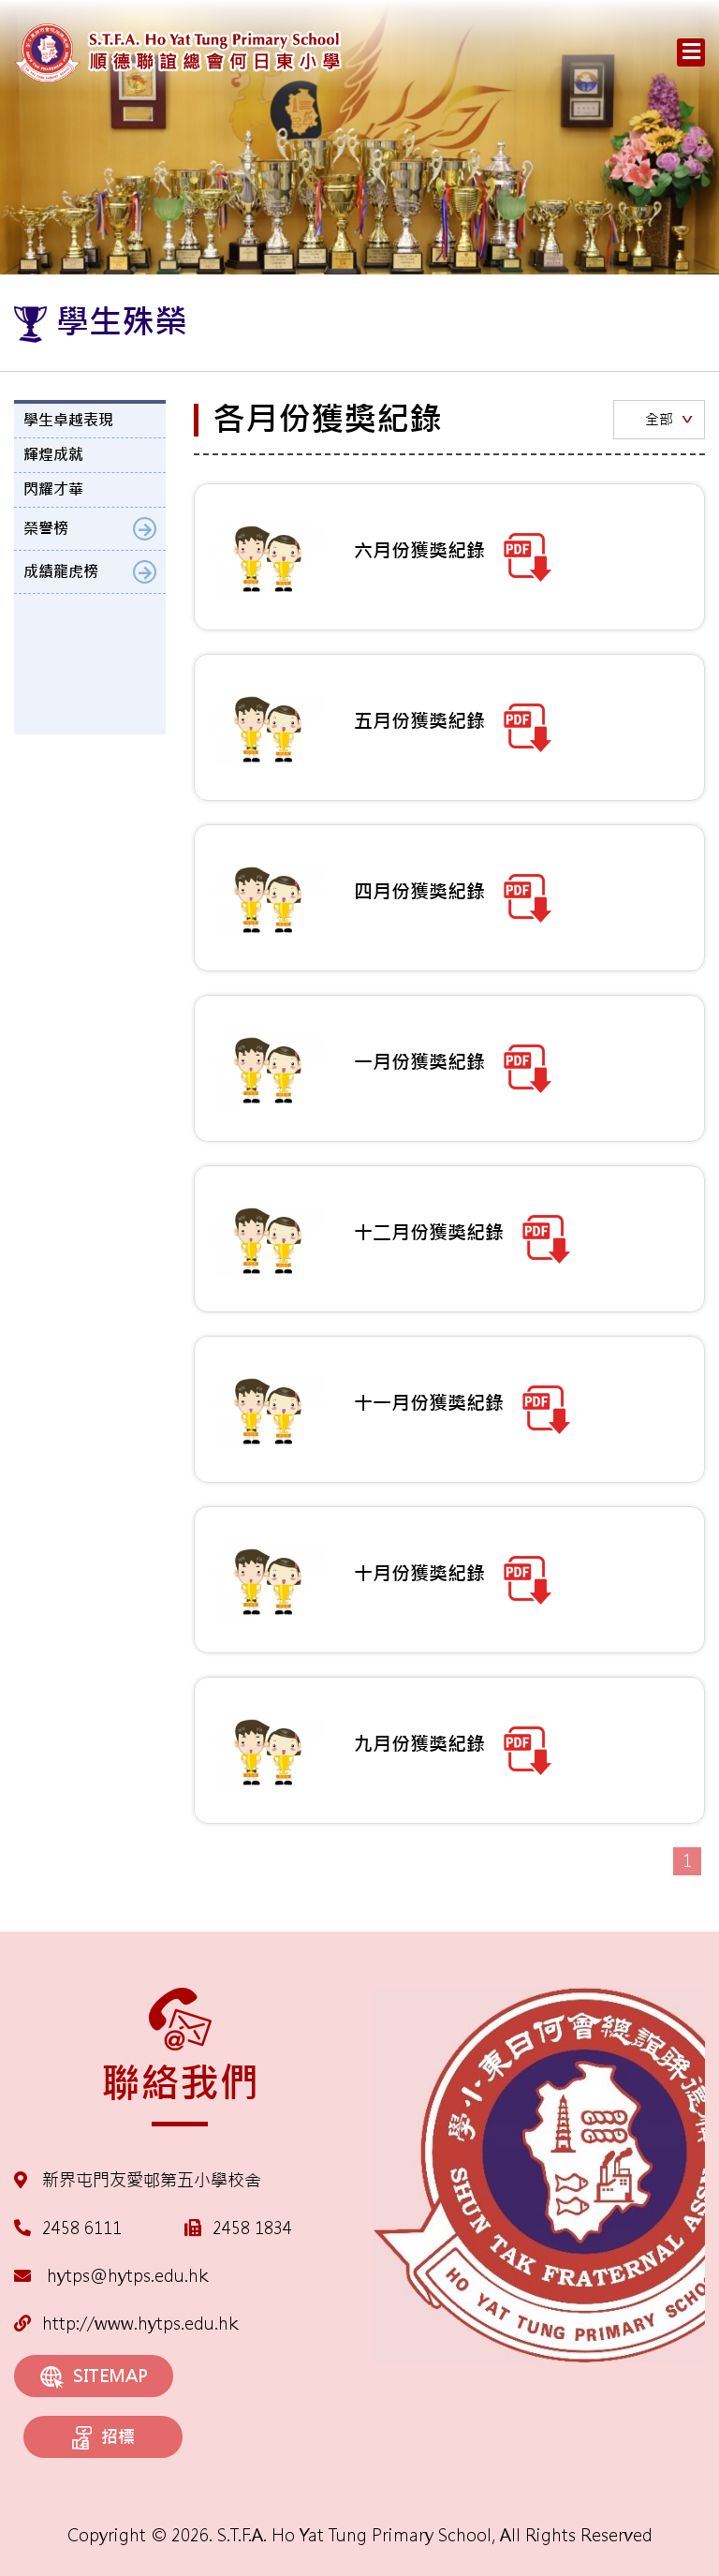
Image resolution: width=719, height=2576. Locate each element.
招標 (103, 2438)
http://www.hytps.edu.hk (126, 2323)
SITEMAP (94, 2377)
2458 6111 (82, 2228)
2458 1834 (252, 2228)
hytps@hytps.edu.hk (111, 2276)
